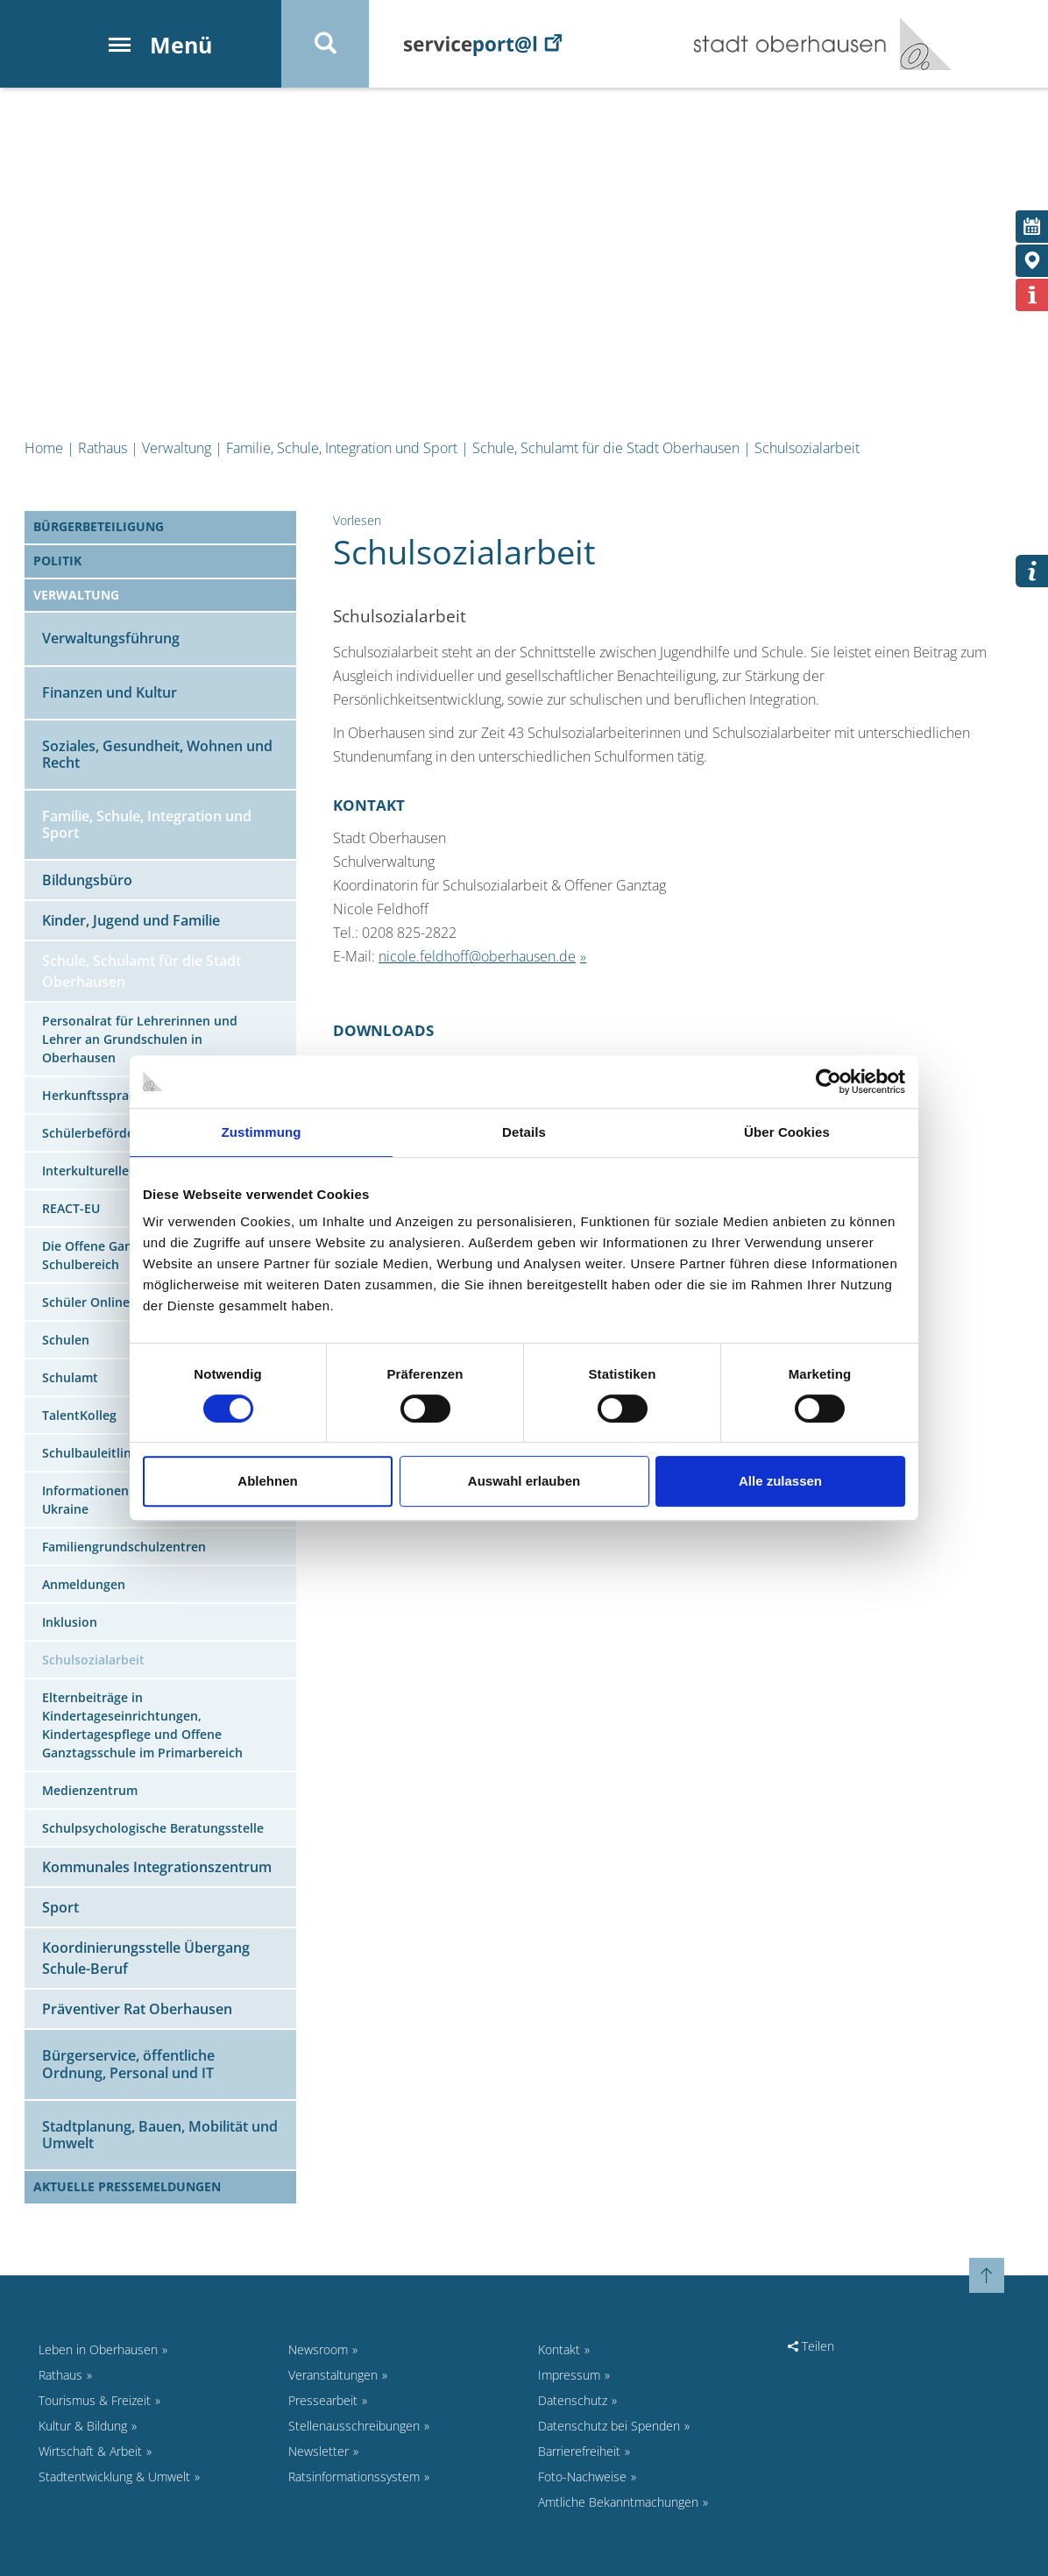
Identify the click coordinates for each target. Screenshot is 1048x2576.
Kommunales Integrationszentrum (157, 1867)
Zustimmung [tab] (261, 1132)
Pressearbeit (323, 2400)
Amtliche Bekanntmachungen (618, 2502)
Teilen (811, 2346)
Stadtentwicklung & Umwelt (114, 2476)
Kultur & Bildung (83, 2425)
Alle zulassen (780, 1480)
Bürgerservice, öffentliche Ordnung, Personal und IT (128, 2064)
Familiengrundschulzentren (124, 1546)
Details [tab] (524, 1132)
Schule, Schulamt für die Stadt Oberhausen (606, 448)
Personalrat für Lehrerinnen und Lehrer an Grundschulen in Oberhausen (139, 1039)
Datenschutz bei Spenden (609, 2425)
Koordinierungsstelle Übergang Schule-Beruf (146, 1958)
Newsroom (318, 2349)
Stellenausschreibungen (354, 2425)
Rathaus (102, 448)
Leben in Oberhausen (98, 2349)
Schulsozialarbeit (807, 448)
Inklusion (69, 1622)
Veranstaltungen (333, 2375)
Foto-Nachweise (582, 2476)
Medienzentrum (90, 1790)
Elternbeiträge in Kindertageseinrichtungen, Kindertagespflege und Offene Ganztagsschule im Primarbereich (142, 1725)
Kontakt (559, 2349)
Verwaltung (176, 448)
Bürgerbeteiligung (98, 526)
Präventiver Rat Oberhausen (137, 2009)
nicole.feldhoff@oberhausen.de (477, 956)
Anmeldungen (83, 1584)
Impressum (569, 2375)
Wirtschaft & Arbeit (90, 2451)
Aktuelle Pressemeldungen (127, 2186)
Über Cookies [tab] (787, 1132)
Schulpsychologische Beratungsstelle (153, 1828)
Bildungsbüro (87, 880)
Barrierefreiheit (579, 2451)
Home (44, 448)
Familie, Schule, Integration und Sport (341, 448)
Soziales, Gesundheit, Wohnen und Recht (157, 754)
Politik (57, 560)
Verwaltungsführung (111, 638)
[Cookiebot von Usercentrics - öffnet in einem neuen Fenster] (828, 1081)
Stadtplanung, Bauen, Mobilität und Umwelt (160, 2135)
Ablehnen (267, 1480)
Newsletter (318, 2451)
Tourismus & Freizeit (95, 2400)
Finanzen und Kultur (109, 692)
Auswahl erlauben (524, 1480)
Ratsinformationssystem (354, 2476)
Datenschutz (572, 2400)
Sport (60, 1907)
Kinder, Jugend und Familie (131, 920)
